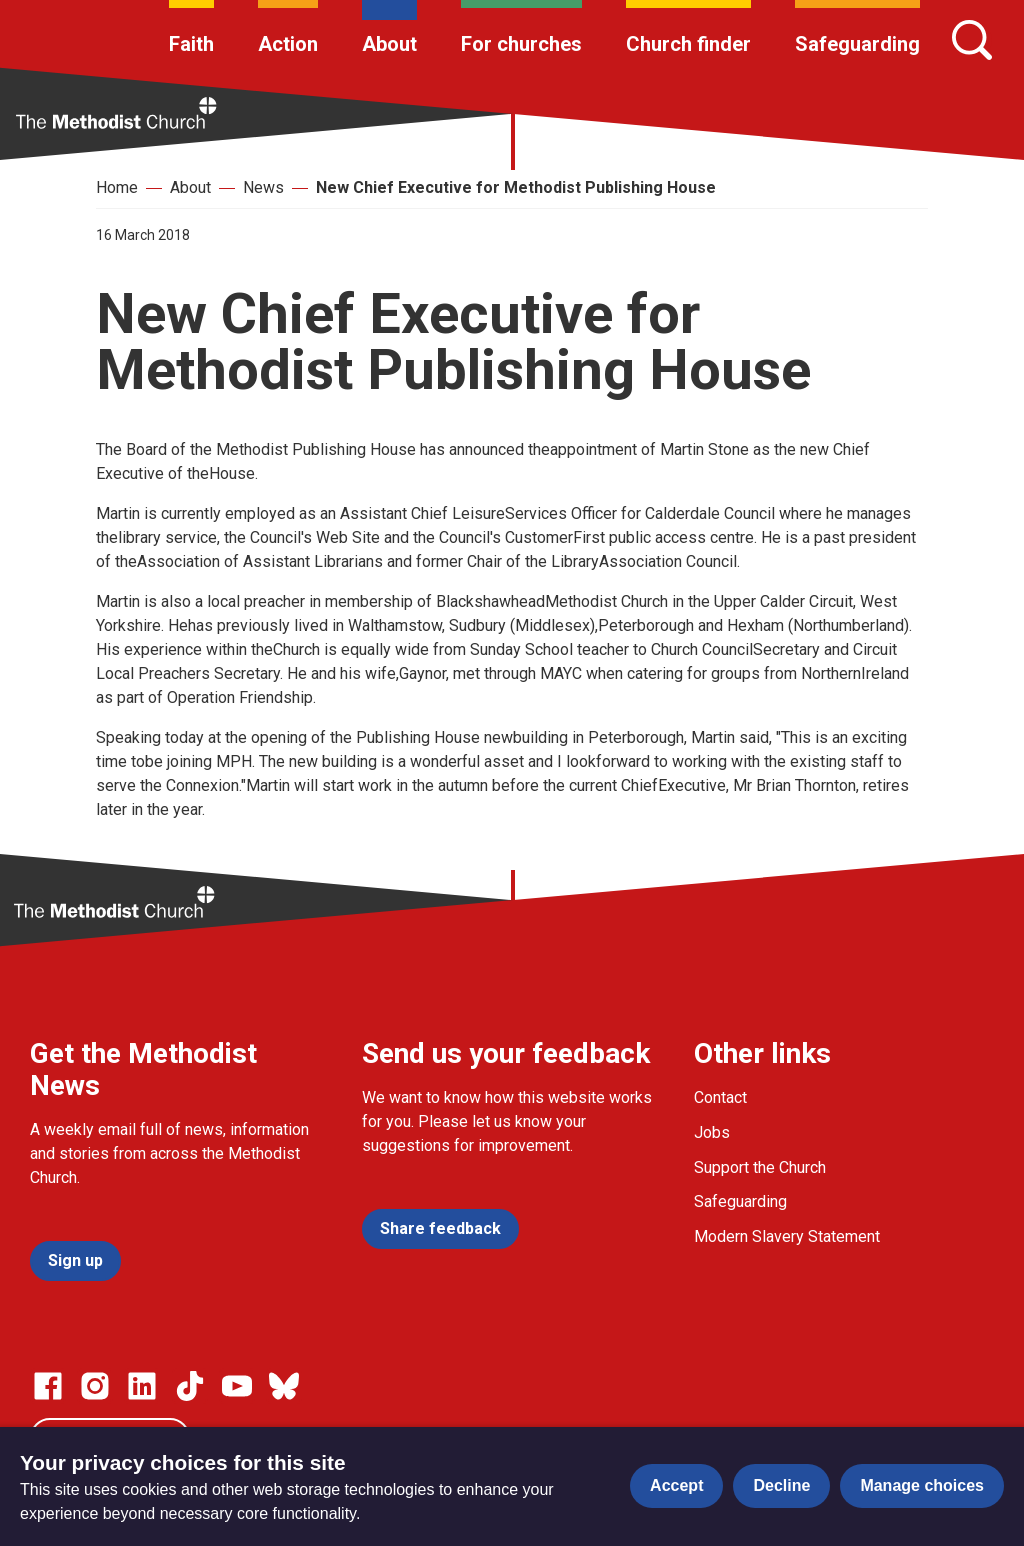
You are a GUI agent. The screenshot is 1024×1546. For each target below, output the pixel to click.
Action (288, 44)
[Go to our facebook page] (48, 1386)
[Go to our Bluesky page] (284, 1386)
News (263, 187)
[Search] (972, 40)
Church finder (688, 44)
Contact (720, 1097)
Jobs (712, 1132)
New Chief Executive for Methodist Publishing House (516, 187)
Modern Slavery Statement (787, 1236)
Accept (676, 1485)
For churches (521, 44)
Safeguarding (857, 44)
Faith (191, 44)
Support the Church (760, 1167)
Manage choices (922, 1485)
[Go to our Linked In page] (142, 1386)
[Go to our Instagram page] (95, 1386)
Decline (781, 1485)
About (389, 44)
